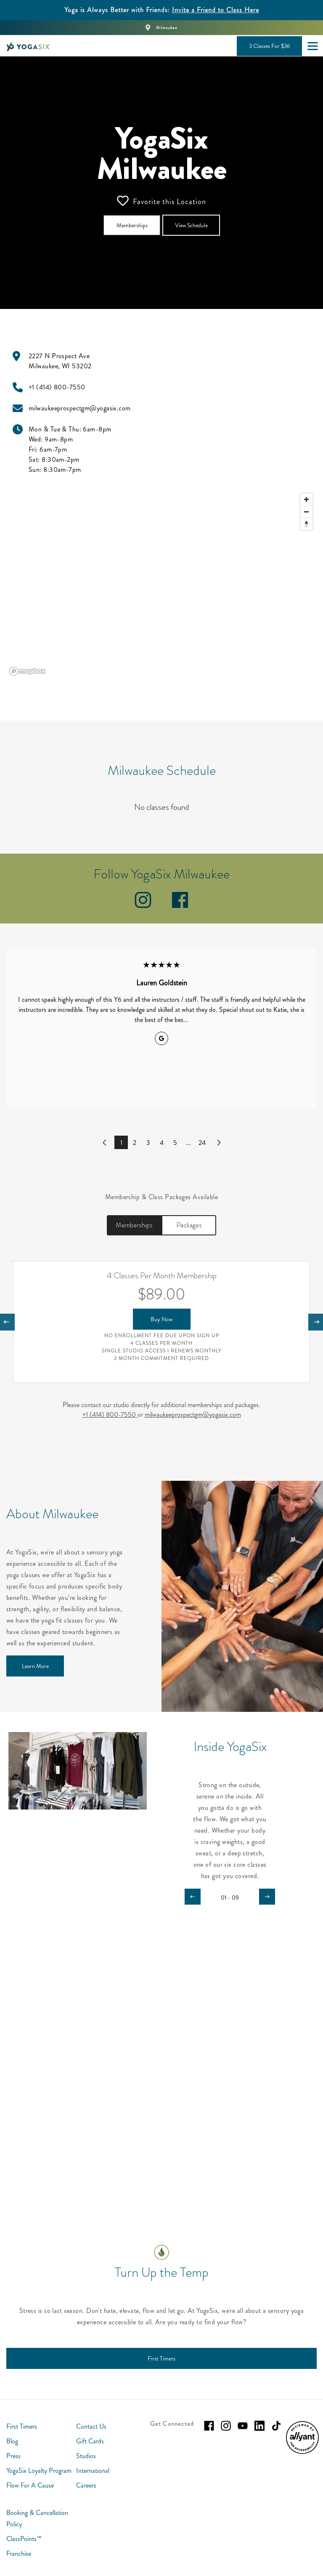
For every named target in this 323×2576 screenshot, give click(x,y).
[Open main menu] (312, 45)
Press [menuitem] (13, 2456)
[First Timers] (161, 2358)
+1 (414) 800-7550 (110, 1414)
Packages (189, 1225)
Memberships (134, 1225)
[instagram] (143, 906)
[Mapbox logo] (27, 671)
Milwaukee (166, 27)
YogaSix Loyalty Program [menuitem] (38, 2470)
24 (202, 1142)
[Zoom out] (306, 512)
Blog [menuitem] (12, 2441)
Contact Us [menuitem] (91, 2426)
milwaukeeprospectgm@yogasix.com (193, 1414)
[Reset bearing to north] (306, 524)
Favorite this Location (161, 201)
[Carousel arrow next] (267, 1897)
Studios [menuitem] (86, 2456)
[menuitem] (302, 2452)
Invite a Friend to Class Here (215, 10)
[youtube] (243, 2426)
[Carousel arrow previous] (193, 1897)
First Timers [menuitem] (21, 2426)
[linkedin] (259, 2426)
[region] (161, 584)
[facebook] (180, 906)
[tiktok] (276, 2426)
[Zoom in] (306, 499)
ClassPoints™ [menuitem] (24, 2539)
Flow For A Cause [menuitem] (30, 2485)
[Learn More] (35, 1666)
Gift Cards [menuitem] (90, 2441)
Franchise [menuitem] (18, 2553)
